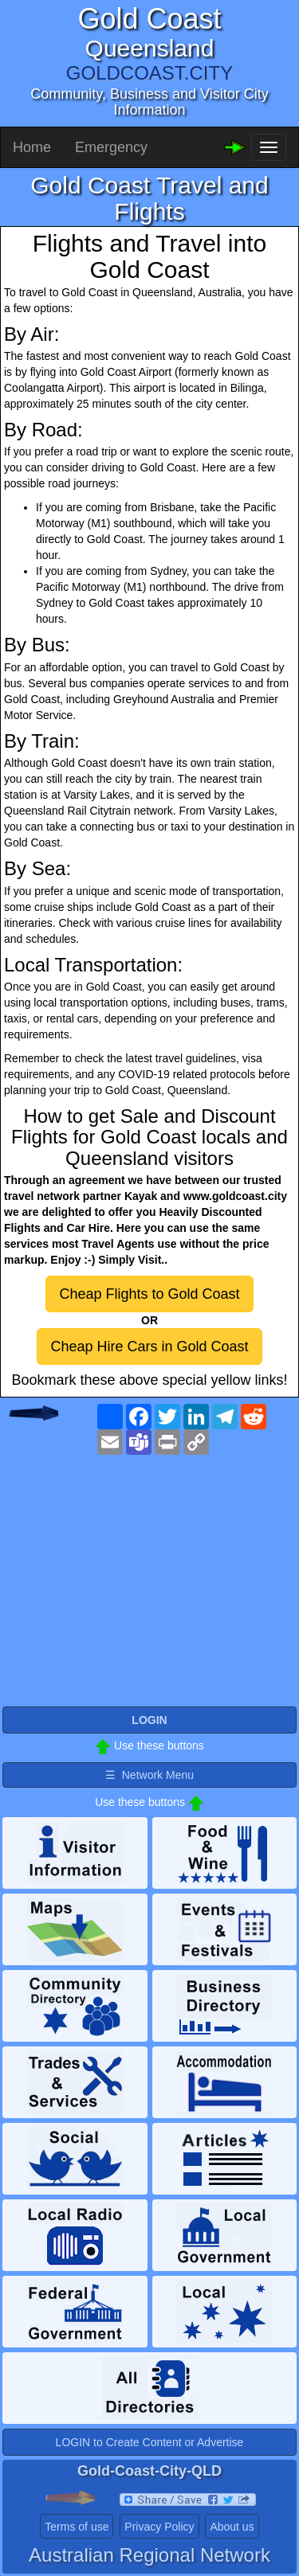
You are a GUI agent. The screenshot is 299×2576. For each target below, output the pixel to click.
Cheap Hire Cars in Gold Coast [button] (149, 1346)
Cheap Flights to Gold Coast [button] (149, 1294)
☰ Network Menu (149, 1775)
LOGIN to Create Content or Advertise (150, 2442)
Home (32, 147)
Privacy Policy (159, 2526)
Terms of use (76, 2526)
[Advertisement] (150, 1588)
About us (232, 2526)
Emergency (111, 147)
